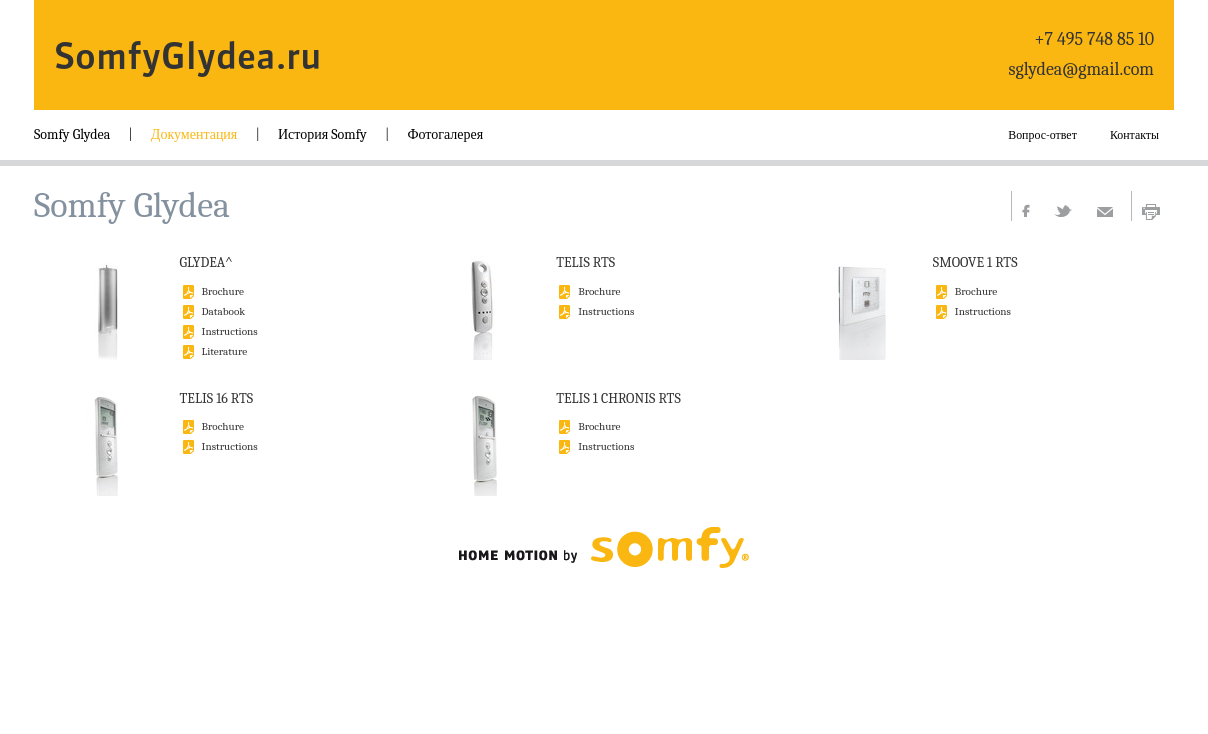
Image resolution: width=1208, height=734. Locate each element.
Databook (224, 310)
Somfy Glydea (72, 134)
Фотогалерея (445, 134)
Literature (225, 350)
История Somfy (322, 134)
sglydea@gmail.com (1082, 69)
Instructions (230, 330)
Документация (194, 134)
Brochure (223, 290)
